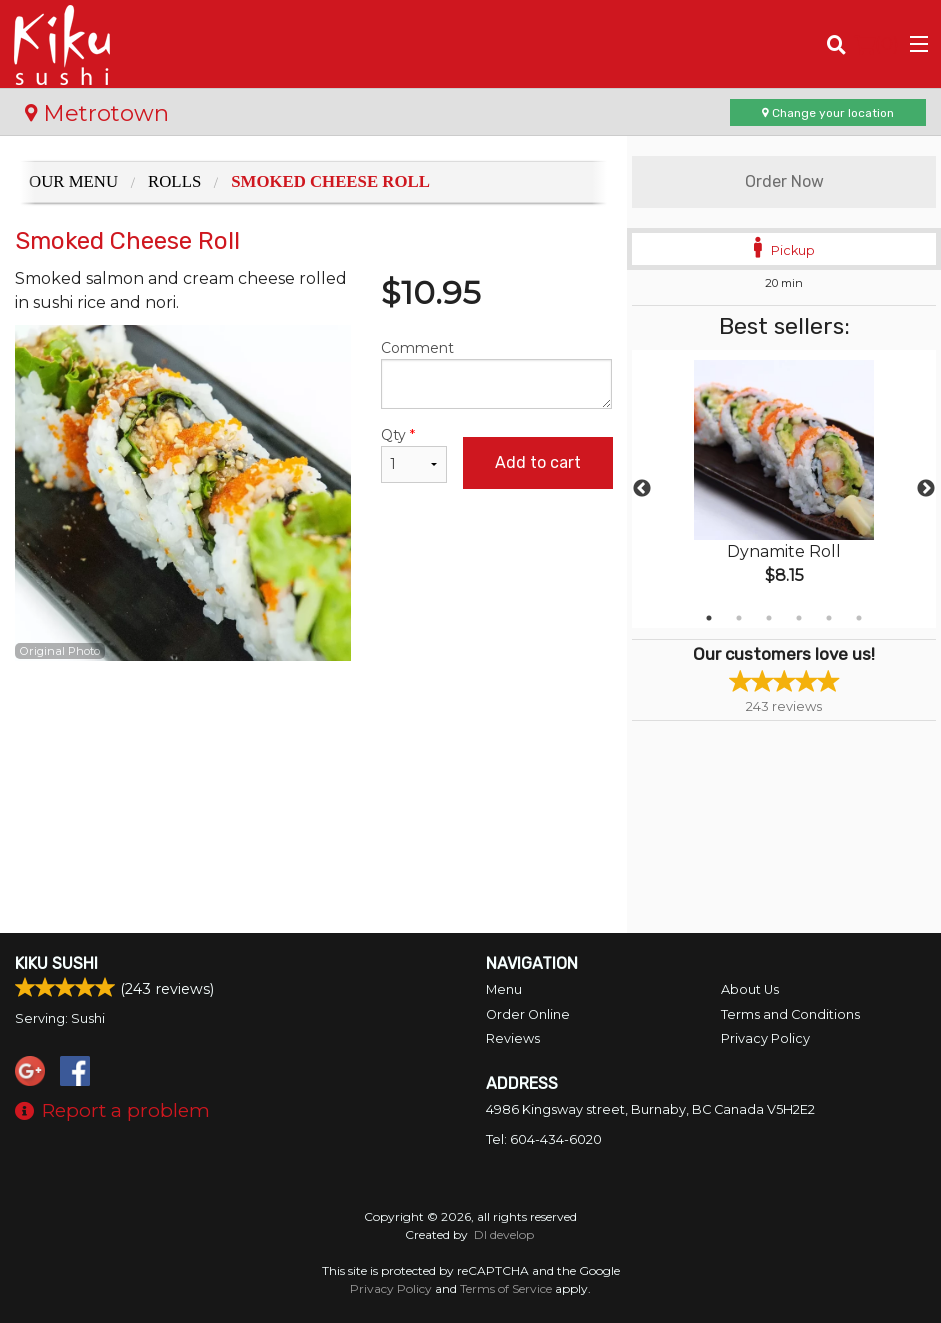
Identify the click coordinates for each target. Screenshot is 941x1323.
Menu (504, 989)
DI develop (504, 1234)
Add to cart (538, 462)
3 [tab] (769, 618)
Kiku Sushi (56, 963)
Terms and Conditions (790, 1014)
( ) (876, 44)
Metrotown (97, 113)
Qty (414, 454)
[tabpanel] (784, 489)
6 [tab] (859, 618)
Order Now (784, 181)
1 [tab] (709, 618)
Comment (496, 374)
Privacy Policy (765, 1038)
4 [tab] (799, 618)
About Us (750, 989)
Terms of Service (506, 1288)
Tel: (544, 1139)
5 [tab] (829, 618)
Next (926, 489)
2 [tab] (739, 618)
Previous (642, 489)
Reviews (513, 1038)
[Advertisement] (313, 726)
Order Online (528, 1014)
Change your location (828, 113)
